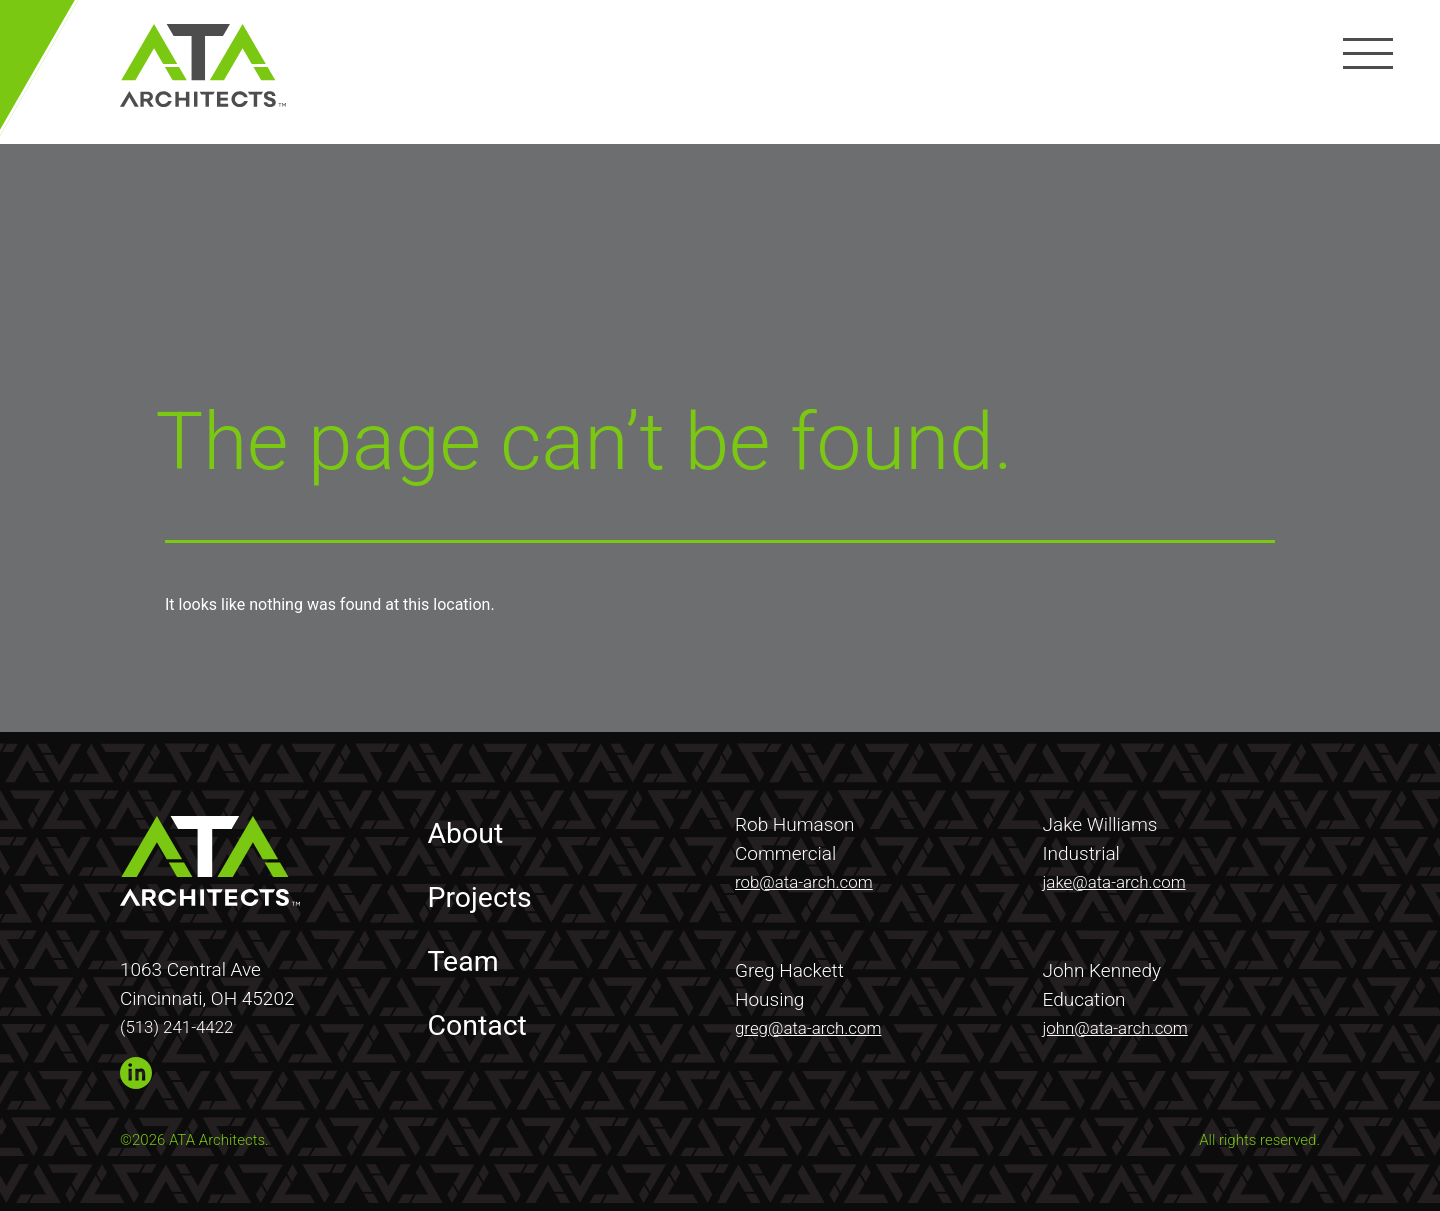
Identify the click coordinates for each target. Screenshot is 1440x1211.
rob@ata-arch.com (812, 877)
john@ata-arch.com (1125, 1023)
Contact (484, 1020)
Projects (486, 892)
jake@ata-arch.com (1123, 877)
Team (468, 956)
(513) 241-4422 (184, 1022)
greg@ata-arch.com (817, 1023)
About (470, 828)
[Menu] (1363, 53)
